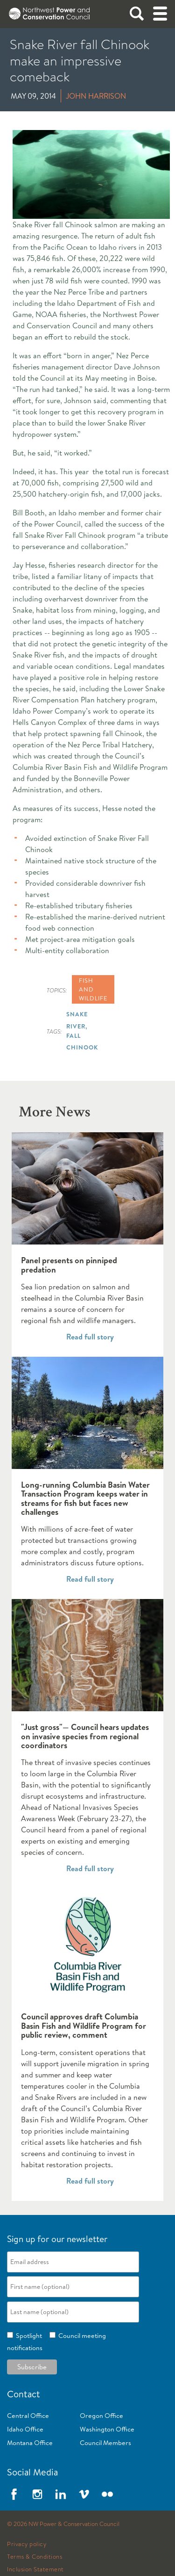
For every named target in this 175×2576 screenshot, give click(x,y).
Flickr (107, 2494)
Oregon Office (101, 2415)
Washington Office (107, 2429)
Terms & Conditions (34, 2557)
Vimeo (84, 2494)
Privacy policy (26, 2544)
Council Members (105, 2442)
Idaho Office (25, 2429)
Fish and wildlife (93, 989)
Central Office (28, 2415)
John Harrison (96, 96)
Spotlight (27, 2335)
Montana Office (30, 2442)
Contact (23, 2394)
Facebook (14, 2494)
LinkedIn (61, 2494)
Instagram (37, 2494)
